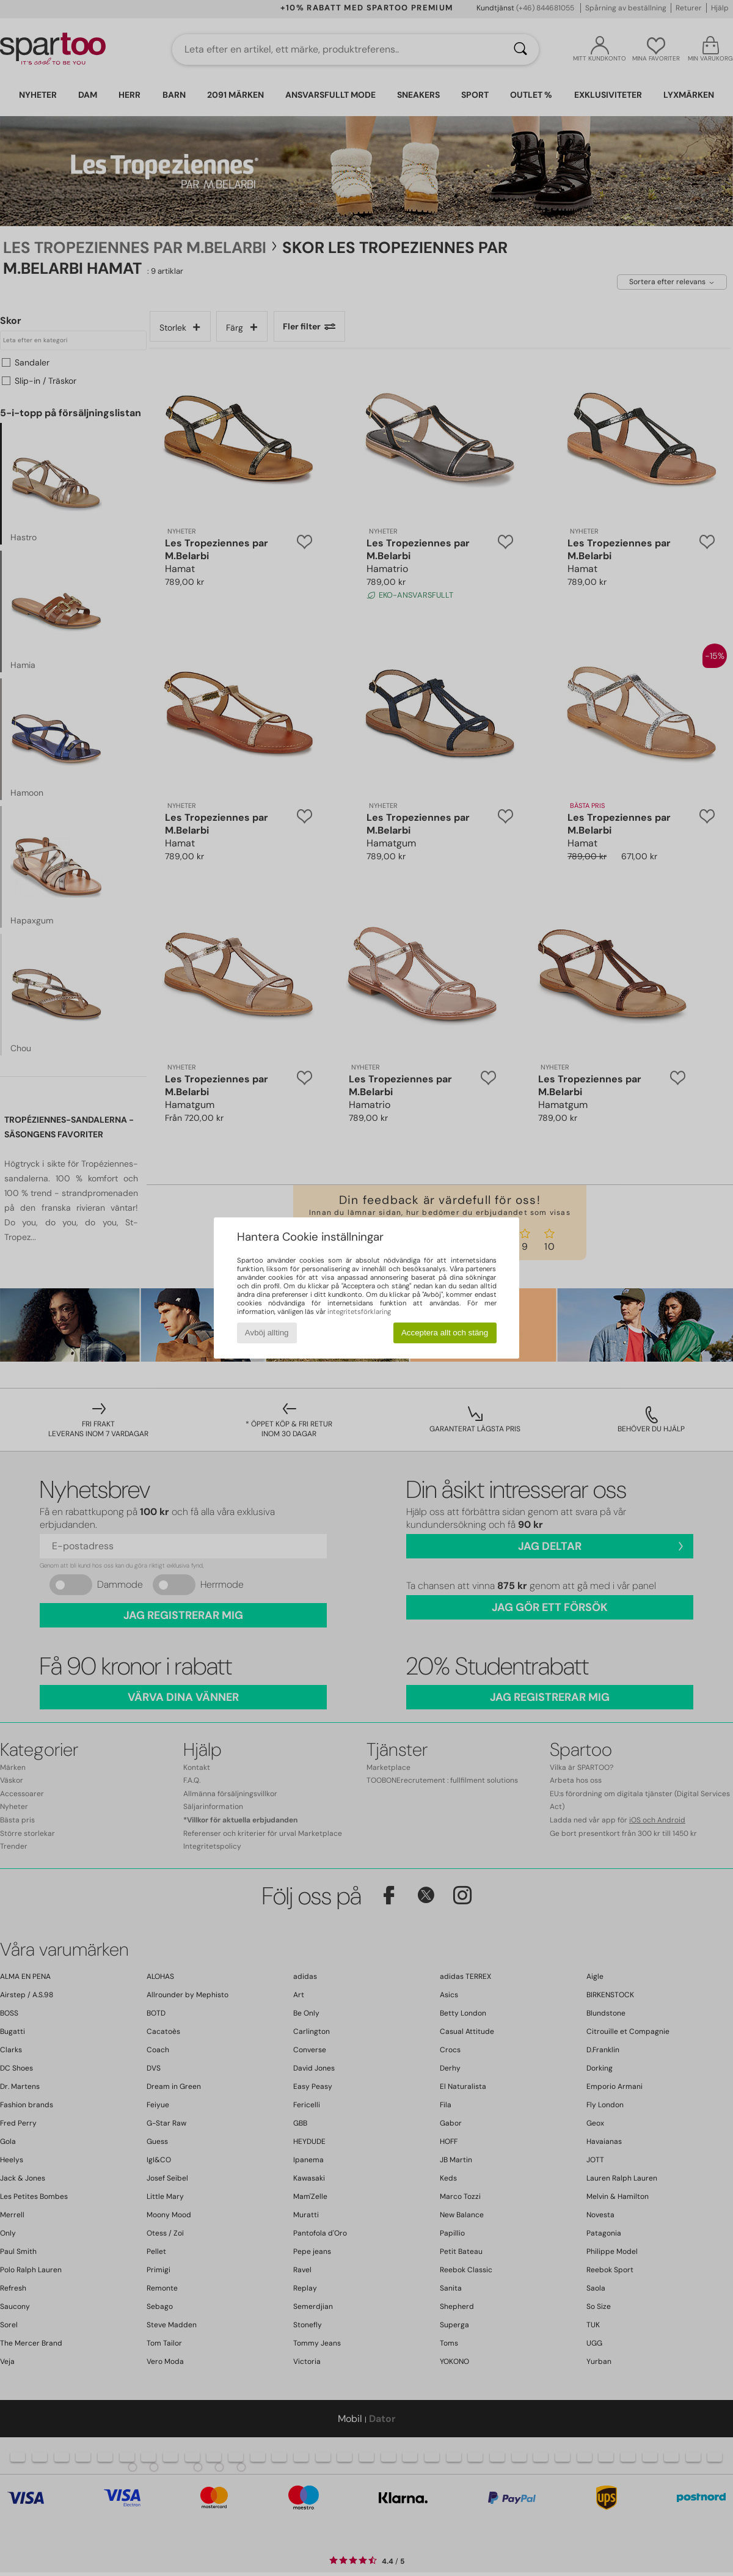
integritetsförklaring (359, 1311)
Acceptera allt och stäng (444, 1332)
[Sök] (520, 49)
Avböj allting (267, 1332)
